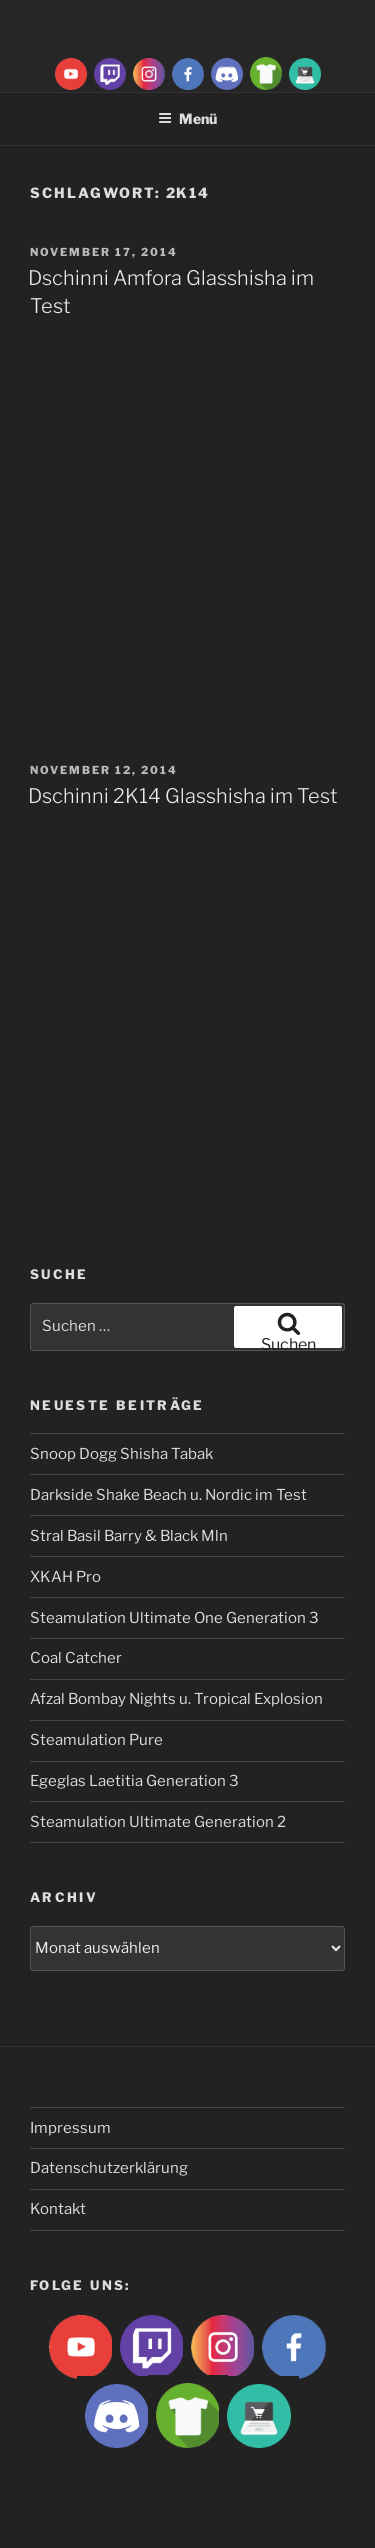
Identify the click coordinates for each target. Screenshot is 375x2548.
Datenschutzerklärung (109, 2168)
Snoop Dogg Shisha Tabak (121, 1454)
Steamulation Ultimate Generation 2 (158, 1822)
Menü (187, 118)
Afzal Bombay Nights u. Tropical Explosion (176, 1699)
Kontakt (58, 2209)
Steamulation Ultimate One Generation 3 (174, 1618)
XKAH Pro (65, 1577)
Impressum (70, 2128)
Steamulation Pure (96, 1740)
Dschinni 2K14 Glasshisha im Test (183, 796)
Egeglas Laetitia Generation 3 (134, 1781)
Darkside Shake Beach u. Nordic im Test (168, 1495)
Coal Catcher (76, 1658)
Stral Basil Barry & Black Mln (129, 1536)
